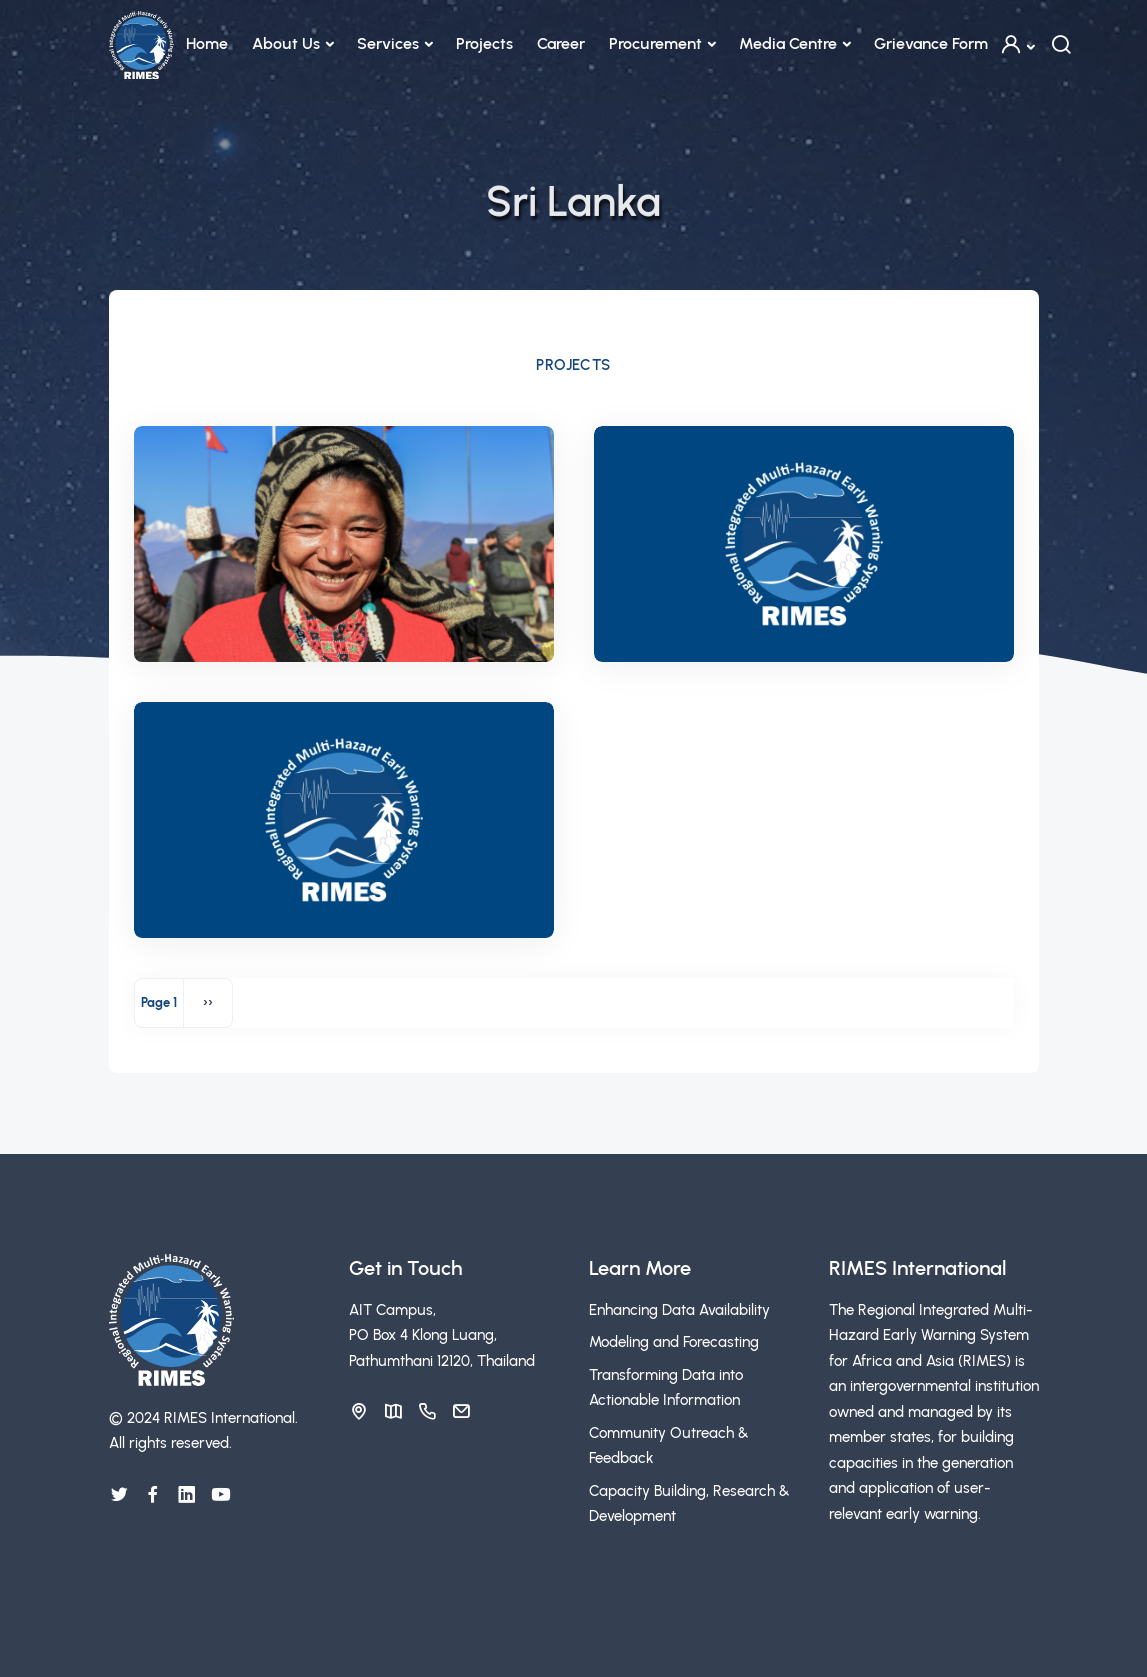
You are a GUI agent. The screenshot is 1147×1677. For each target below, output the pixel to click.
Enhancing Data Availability (679, 1310)
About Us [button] (286, 43)
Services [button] (388, 43)
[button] (1017, 44)
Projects (484, 43)
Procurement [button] (655, 43)
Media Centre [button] (788, 43)
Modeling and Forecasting (674, 1342)
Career (561, 43)
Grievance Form (931, 43)
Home (207, 43)
